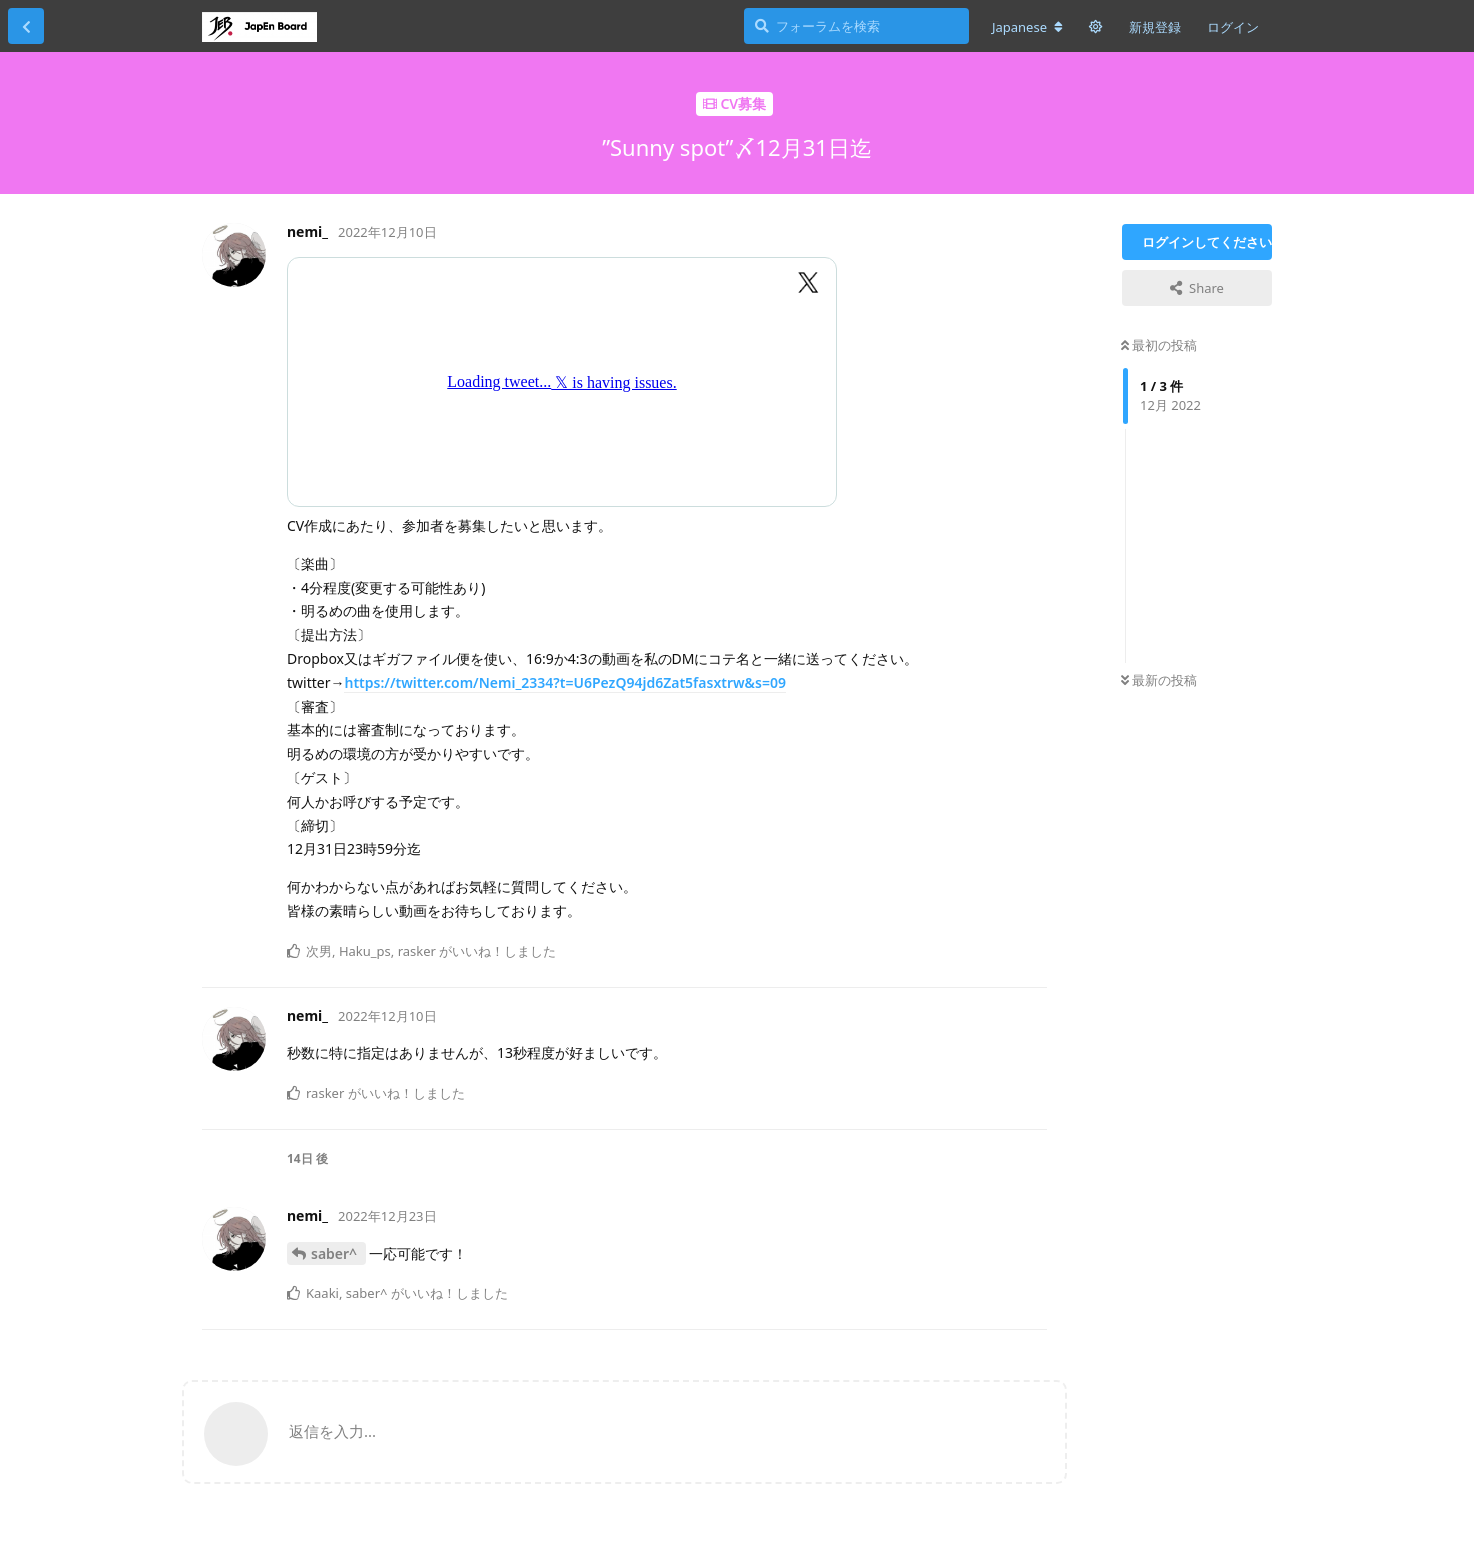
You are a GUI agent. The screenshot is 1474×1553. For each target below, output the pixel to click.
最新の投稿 (1159, 680)
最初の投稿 (1159, 345)
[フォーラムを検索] (856, 26)
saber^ (336, 1253)
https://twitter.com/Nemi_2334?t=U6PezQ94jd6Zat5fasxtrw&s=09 (564, 682)
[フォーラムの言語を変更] (1027, 27)
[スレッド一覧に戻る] (26, 26)
